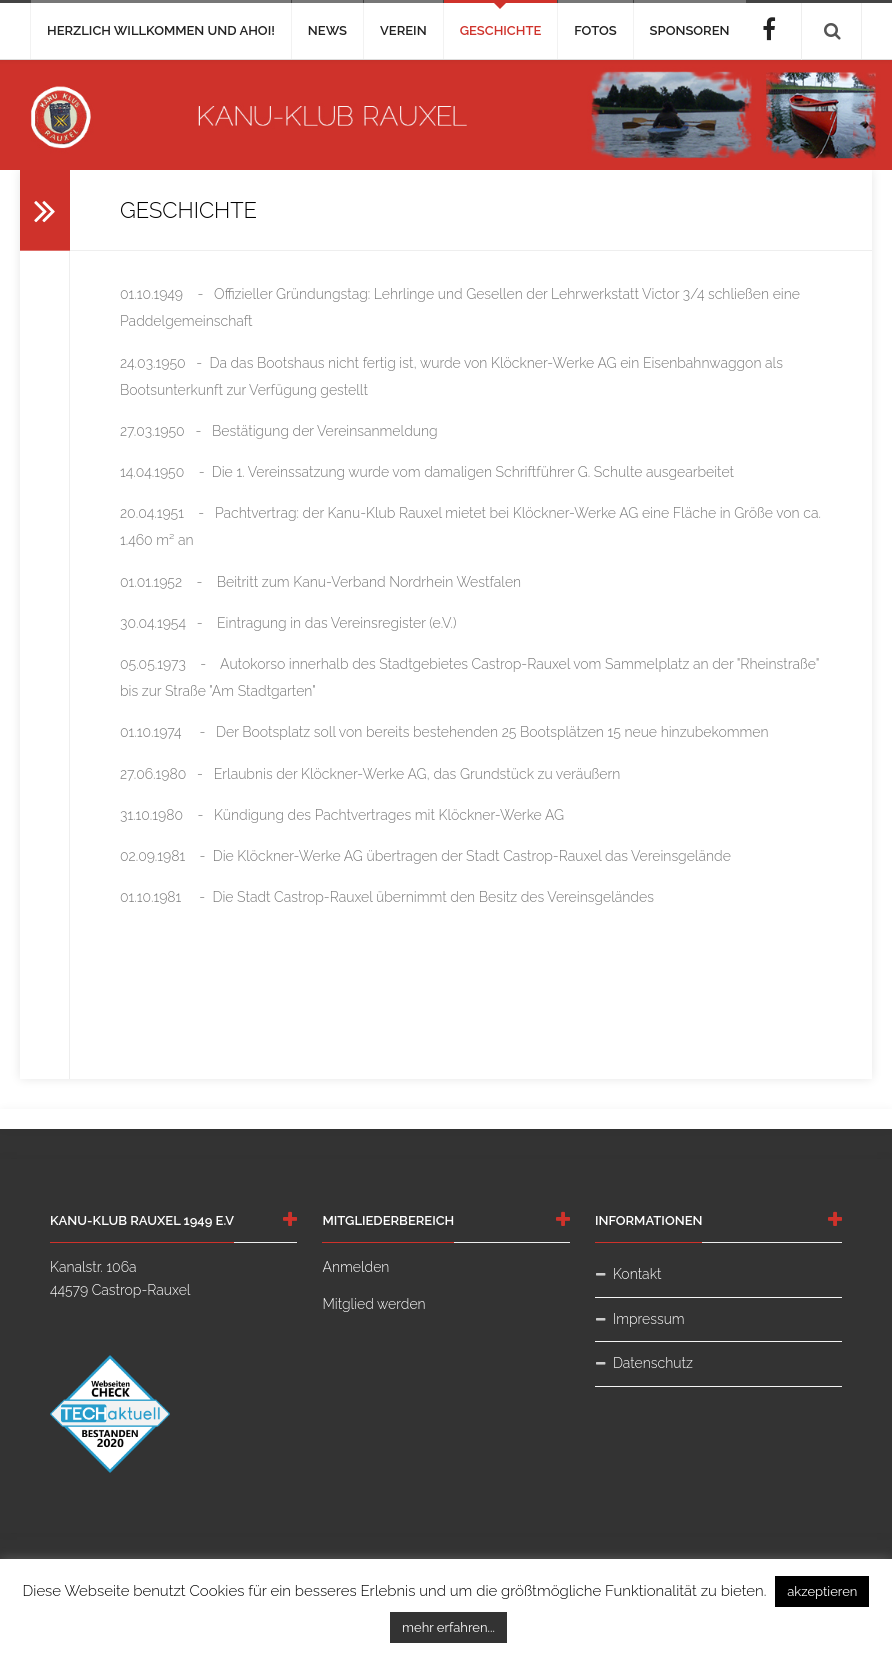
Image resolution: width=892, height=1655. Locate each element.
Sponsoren (690, 30)
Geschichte (501, 30)
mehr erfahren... (448, 1627)
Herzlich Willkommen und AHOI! (161, 30)
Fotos (595, 30)
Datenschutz (653, 1363)
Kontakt (637, 1274)
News (327, 30)
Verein (403, 30)
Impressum (649, 1319)
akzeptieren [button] (822, 1591)
